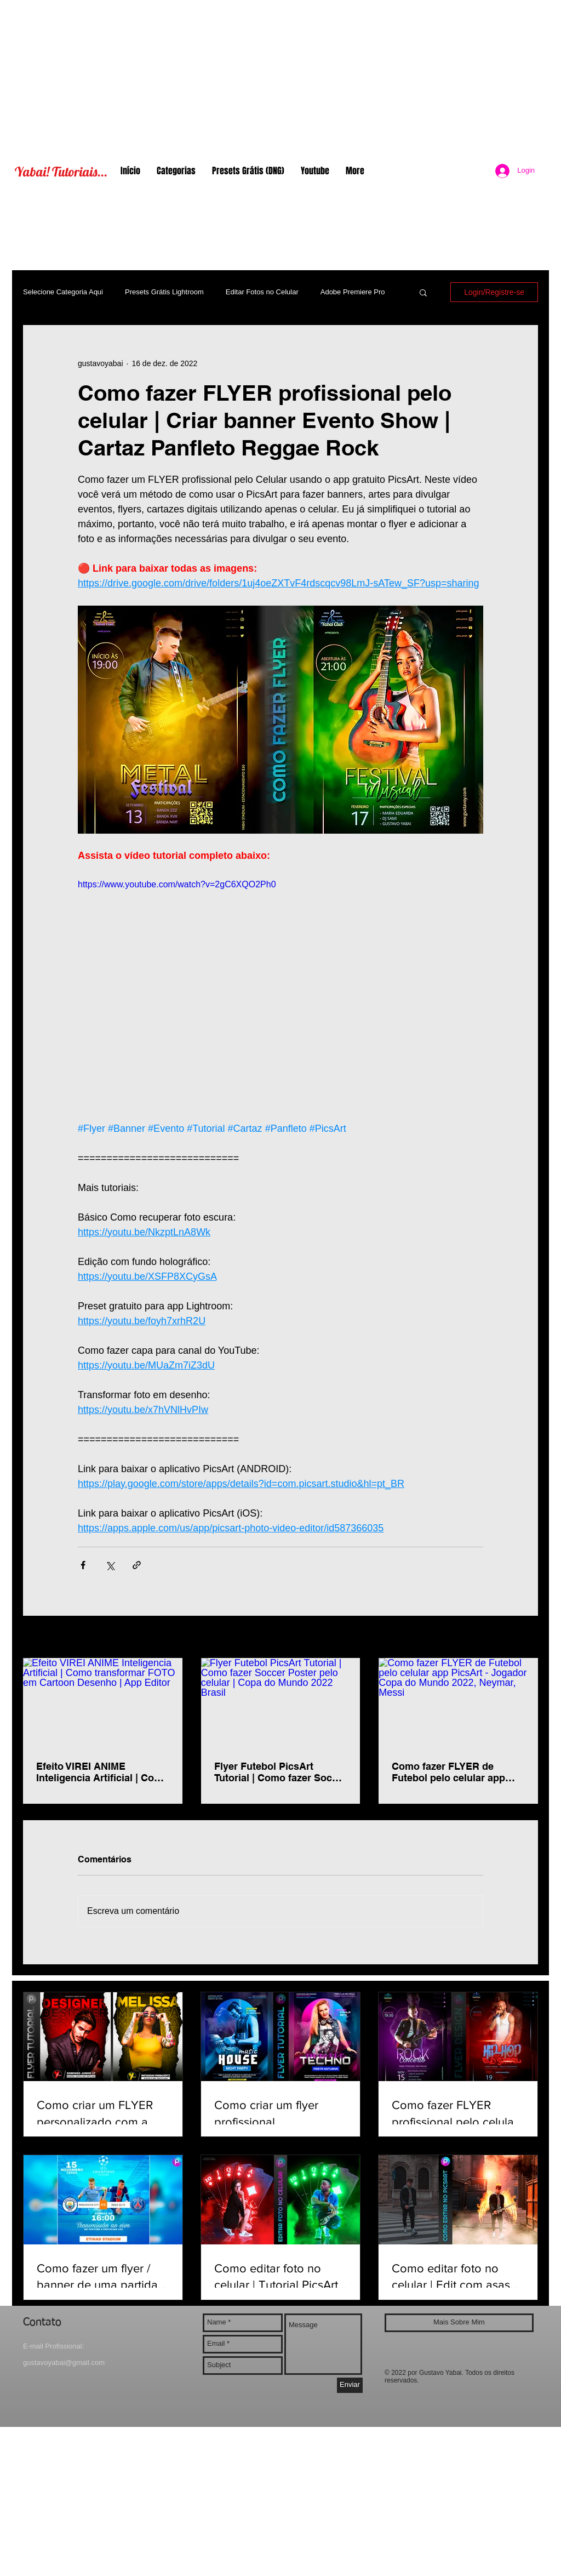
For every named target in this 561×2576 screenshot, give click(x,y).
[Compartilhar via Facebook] (83, 1565)
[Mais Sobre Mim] (459, 2322)
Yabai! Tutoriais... (61, 171)
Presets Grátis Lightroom (164, 292)
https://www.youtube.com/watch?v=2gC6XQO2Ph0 (177, 884)
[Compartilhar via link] (136, 1565)
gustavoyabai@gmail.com (64, 2362)
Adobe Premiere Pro (352, 292)
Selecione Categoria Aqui (63, 292)
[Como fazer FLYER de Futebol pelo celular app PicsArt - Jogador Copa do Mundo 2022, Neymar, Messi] (458, 1702)
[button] (423, 292)
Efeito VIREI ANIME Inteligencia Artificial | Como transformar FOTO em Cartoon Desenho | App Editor (102, 1771)
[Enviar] (350, 2385)
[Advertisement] (280, 76)
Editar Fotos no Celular (262, 292)
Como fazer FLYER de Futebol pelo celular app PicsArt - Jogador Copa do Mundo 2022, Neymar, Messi (457, 1771)
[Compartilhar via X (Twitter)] (110, 1565)
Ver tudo (524, 1637)
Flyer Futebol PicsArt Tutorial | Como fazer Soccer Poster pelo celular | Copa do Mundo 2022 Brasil (280, 1771)
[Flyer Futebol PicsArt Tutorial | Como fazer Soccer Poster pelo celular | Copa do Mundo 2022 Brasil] (280, 1703)
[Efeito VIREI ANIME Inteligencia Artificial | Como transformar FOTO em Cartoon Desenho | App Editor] (102, 1702)
